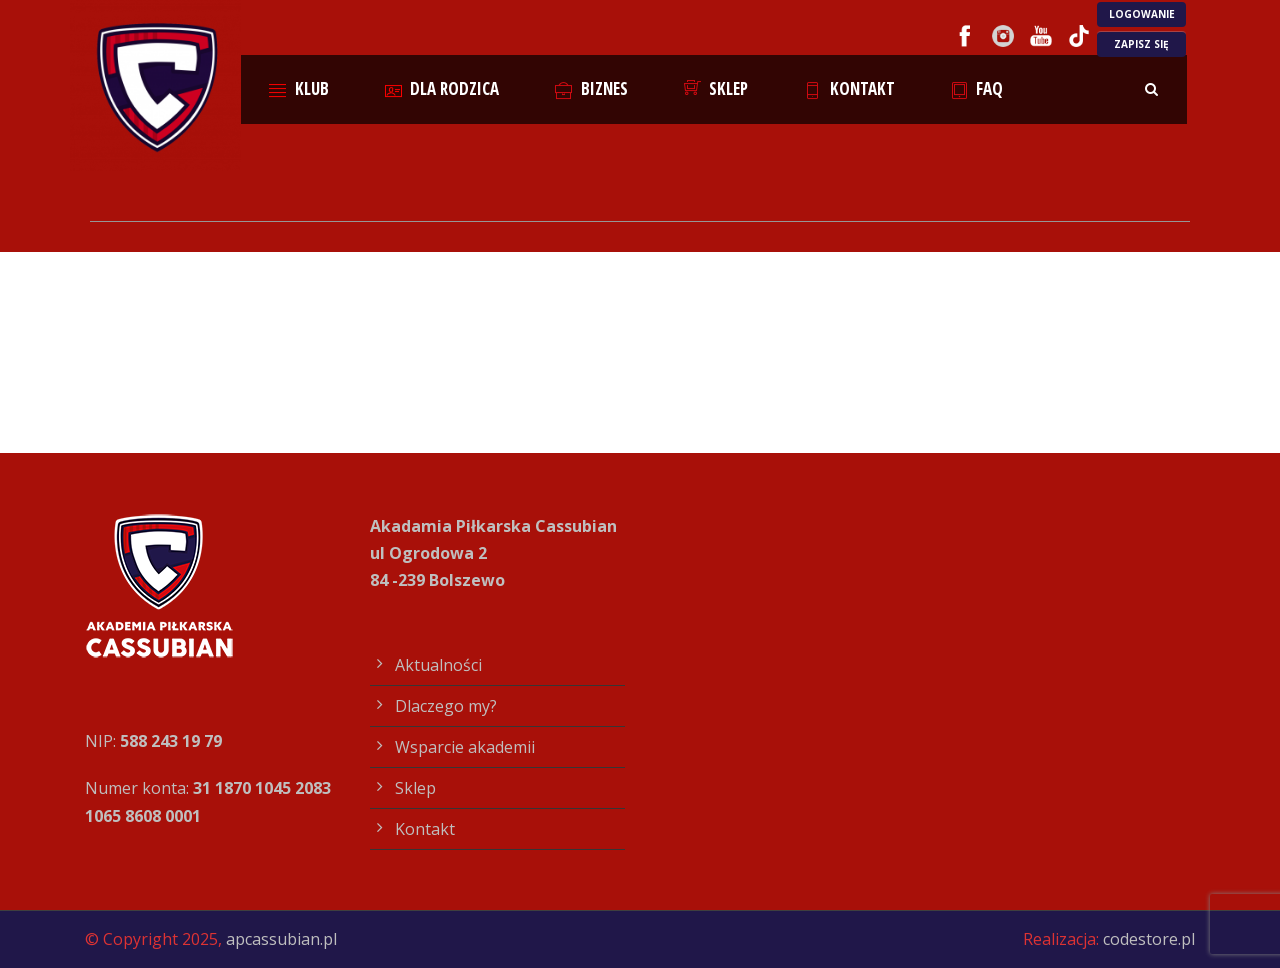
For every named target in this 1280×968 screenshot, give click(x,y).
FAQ (977, 88)
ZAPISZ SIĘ (1141, 44)
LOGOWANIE (1142, 14)
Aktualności (438, 665)
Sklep (716, 88)
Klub (299, 88)
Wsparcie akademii (465, 747)
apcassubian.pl (281, 939)
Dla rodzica (442, 88)
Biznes (591, 88)
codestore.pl (1149, 939)
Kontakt (849, 88)
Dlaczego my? (446, 706)
